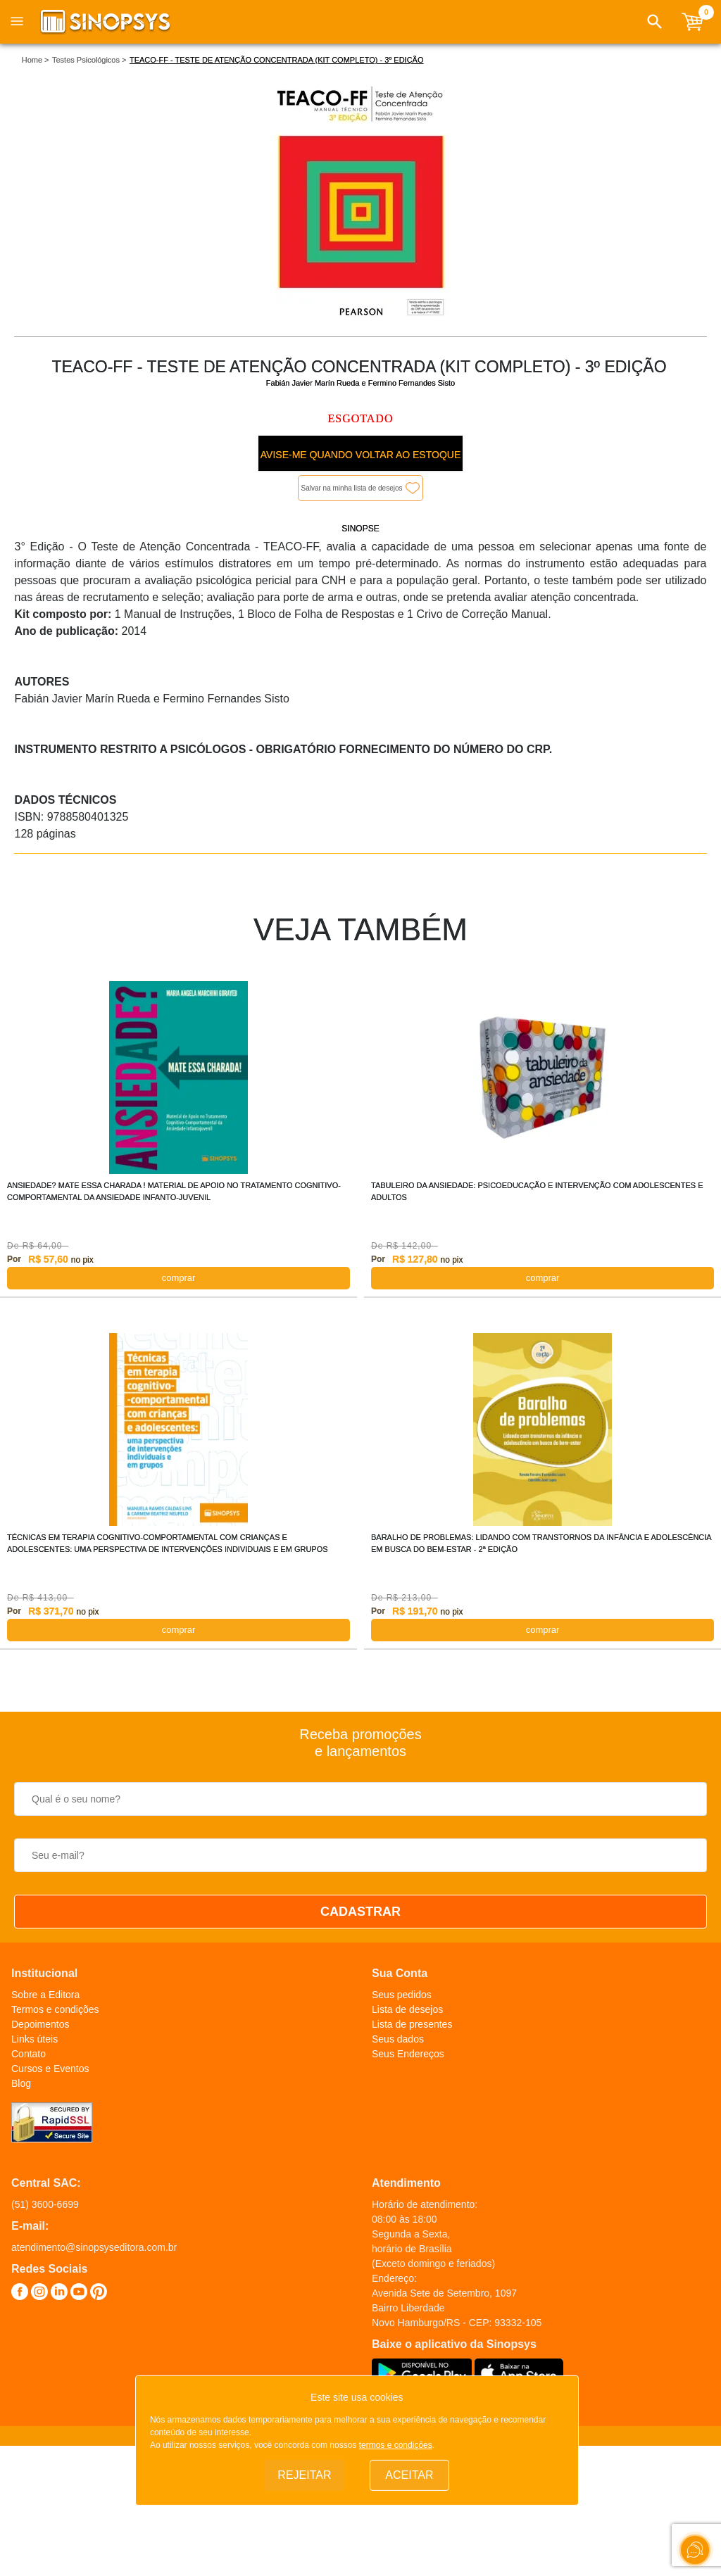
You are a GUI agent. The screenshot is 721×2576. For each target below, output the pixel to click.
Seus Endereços (408, 2053)
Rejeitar (304, 2475)
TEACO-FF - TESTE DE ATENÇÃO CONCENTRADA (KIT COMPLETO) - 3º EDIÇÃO (277, 60)
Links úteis (34, 2039)
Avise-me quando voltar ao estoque (360, 454)
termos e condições (395, 2445)
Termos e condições (55, 2009)
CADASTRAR (360, 1912)
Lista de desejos (407, 2009)
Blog (21, 2083)
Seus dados (398, 2039)
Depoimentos (40, 2024)
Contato (28, 2053)
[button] (655, 22)
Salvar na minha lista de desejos (352, 488)
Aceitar (409, 2475)
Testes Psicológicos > (89, 60)
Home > (35, 60)
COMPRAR (179, 1278)
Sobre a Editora (45, 1994)
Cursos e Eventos (50, 2068)
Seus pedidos (402, 1994)
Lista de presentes (412, 2024)
